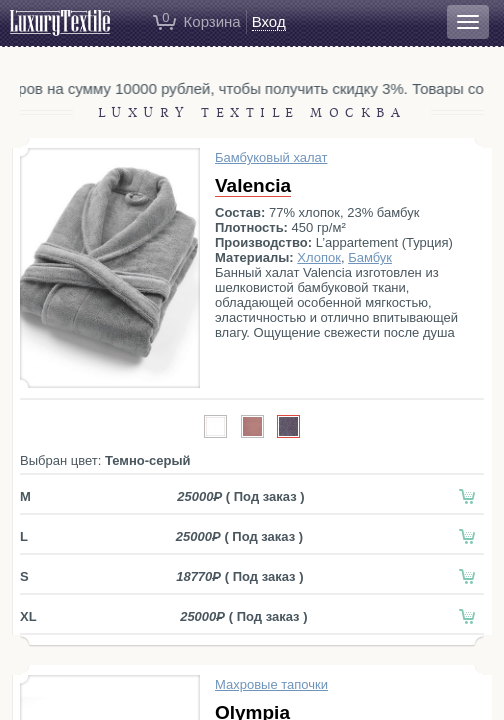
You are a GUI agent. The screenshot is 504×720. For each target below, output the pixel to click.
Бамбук (370, 257)
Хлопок (319, 257)
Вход (269, 21)
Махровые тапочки (271, 684)
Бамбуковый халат (271, 157)
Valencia (253, 185)
